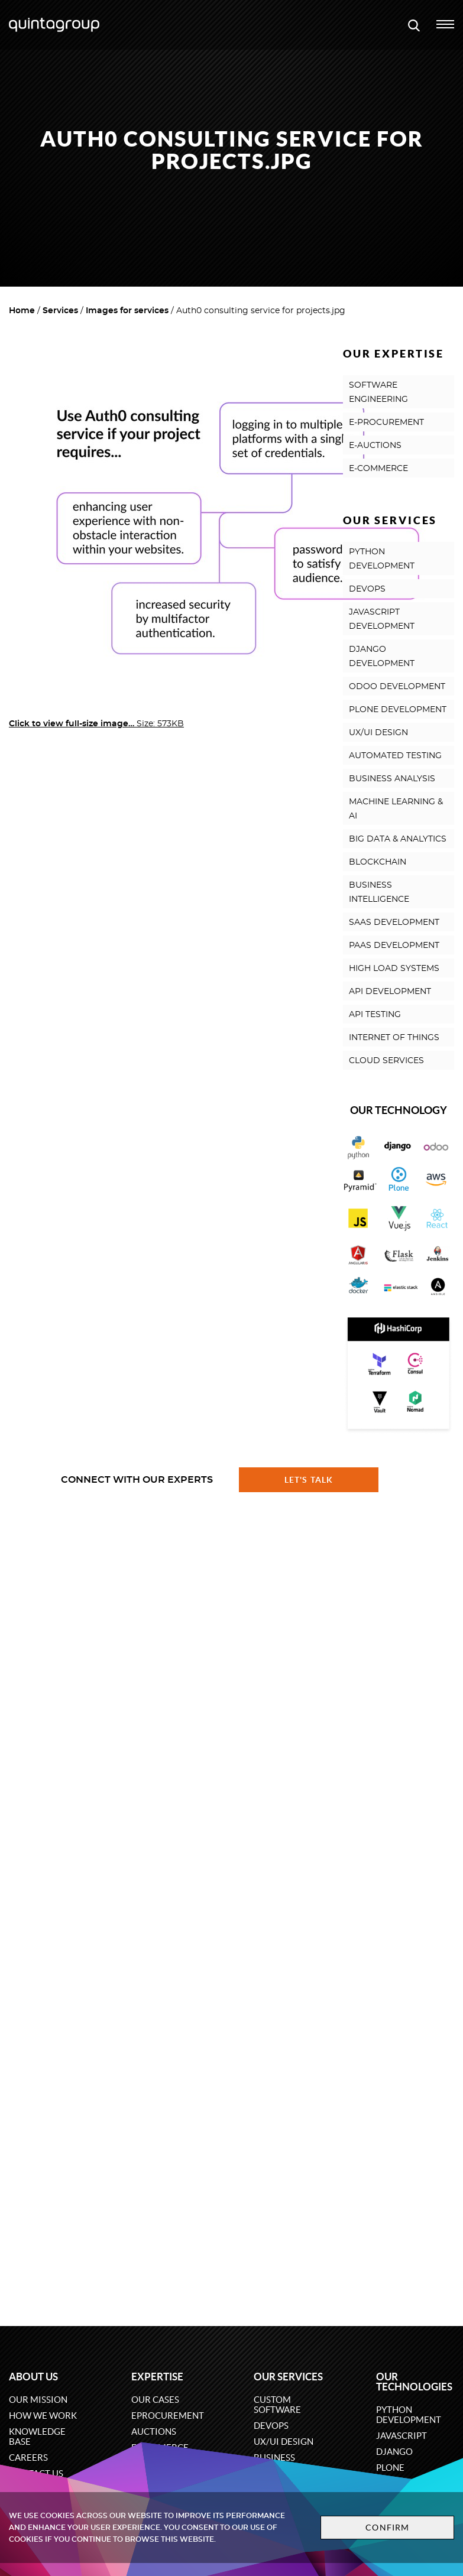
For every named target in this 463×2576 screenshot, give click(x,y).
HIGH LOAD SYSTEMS (394, 968)
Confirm (387, 2527)
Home (22, 311)
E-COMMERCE (378, 468)
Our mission (38, 2400)
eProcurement (167, 2416)
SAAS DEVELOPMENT (394, 922)
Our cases (155, 2400)
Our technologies (414, 2382)
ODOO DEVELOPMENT (397, 687)
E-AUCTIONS (375, 445)
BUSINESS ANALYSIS (392, 779)
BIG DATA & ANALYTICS (397, 839)
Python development (408, 2415)
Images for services (127, 311)
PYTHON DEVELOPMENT (382, 559)
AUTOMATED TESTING (395, 756)
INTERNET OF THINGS (394, 1038)
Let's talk (308, 1479)
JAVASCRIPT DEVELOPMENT (382, 619)
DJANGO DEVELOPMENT (382, 656)
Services (60, 311)
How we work (43, 2416)
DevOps (271, 2426)
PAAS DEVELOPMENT (394, 945)
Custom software (277, 2405)
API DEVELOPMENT (390, 991)
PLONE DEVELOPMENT (397, 710)
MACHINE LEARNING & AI (396, 809)
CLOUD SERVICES (386, 1061)
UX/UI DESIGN (378, 733)
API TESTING (375, 1015)
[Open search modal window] (414, 25)
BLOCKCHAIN (377, 862)
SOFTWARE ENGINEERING (378, 392)
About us (33, 2377)
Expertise (157, 2377)
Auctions (153, 2431)
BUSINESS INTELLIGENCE (379, 892)
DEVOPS (367, 589)
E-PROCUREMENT (386, 422)
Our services (288, 2377)
